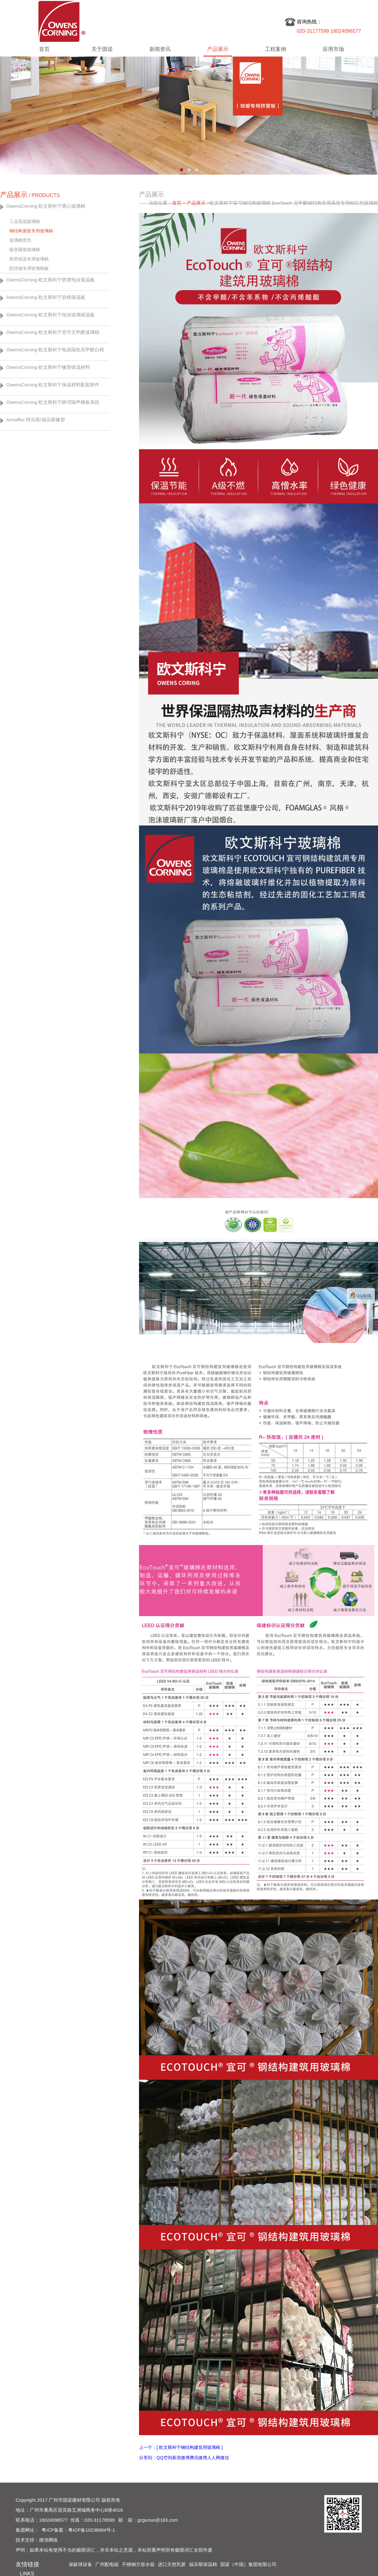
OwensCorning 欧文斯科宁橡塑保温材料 (48, 367)
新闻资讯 (160, 49)
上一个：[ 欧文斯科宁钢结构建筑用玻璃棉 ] (181, 2447)
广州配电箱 (107, 2564)
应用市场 (333, 49)
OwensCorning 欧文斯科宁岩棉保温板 (45, 297)
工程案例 (275, 49)
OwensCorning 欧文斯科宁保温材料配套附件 (52, 384)
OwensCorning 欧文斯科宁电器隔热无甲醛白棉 (55, 349)
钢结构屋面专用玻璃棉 (31, 230)
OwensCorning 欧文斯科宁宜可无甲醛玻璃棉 (52, 332)
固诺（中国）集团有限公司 (248, 2564)
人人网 (213, 2457)
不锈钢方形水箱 (138, 2564)
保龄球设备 (80, 2564)
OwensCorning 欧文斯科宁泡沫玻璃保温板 (50, 314)
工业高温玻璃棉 (24, 221)
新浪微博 (181, 2457)
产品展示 (217, 49)
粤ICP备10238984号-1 (91, 2530)
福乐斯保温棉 (203, 2564)
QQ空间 (164, 2457)
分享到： (148, 2457)
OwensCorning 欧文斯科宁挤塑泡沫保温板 (50, 279)
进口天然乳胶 (172, 2564)
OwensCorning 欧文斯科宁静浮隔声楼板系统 (52, 402)
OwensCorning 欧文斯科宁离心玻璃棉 (45, 206)
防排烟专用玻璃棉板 (29, 268)
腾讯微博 (198, 2457)
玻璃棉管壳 (20, 240)
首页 (44, 49)
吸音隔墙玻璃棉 (24, 249)
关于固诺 (102, 49)
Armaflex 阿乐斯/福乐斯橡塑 (35, 419)
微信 (224, 2457)
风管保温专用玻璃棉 (29, 258)
